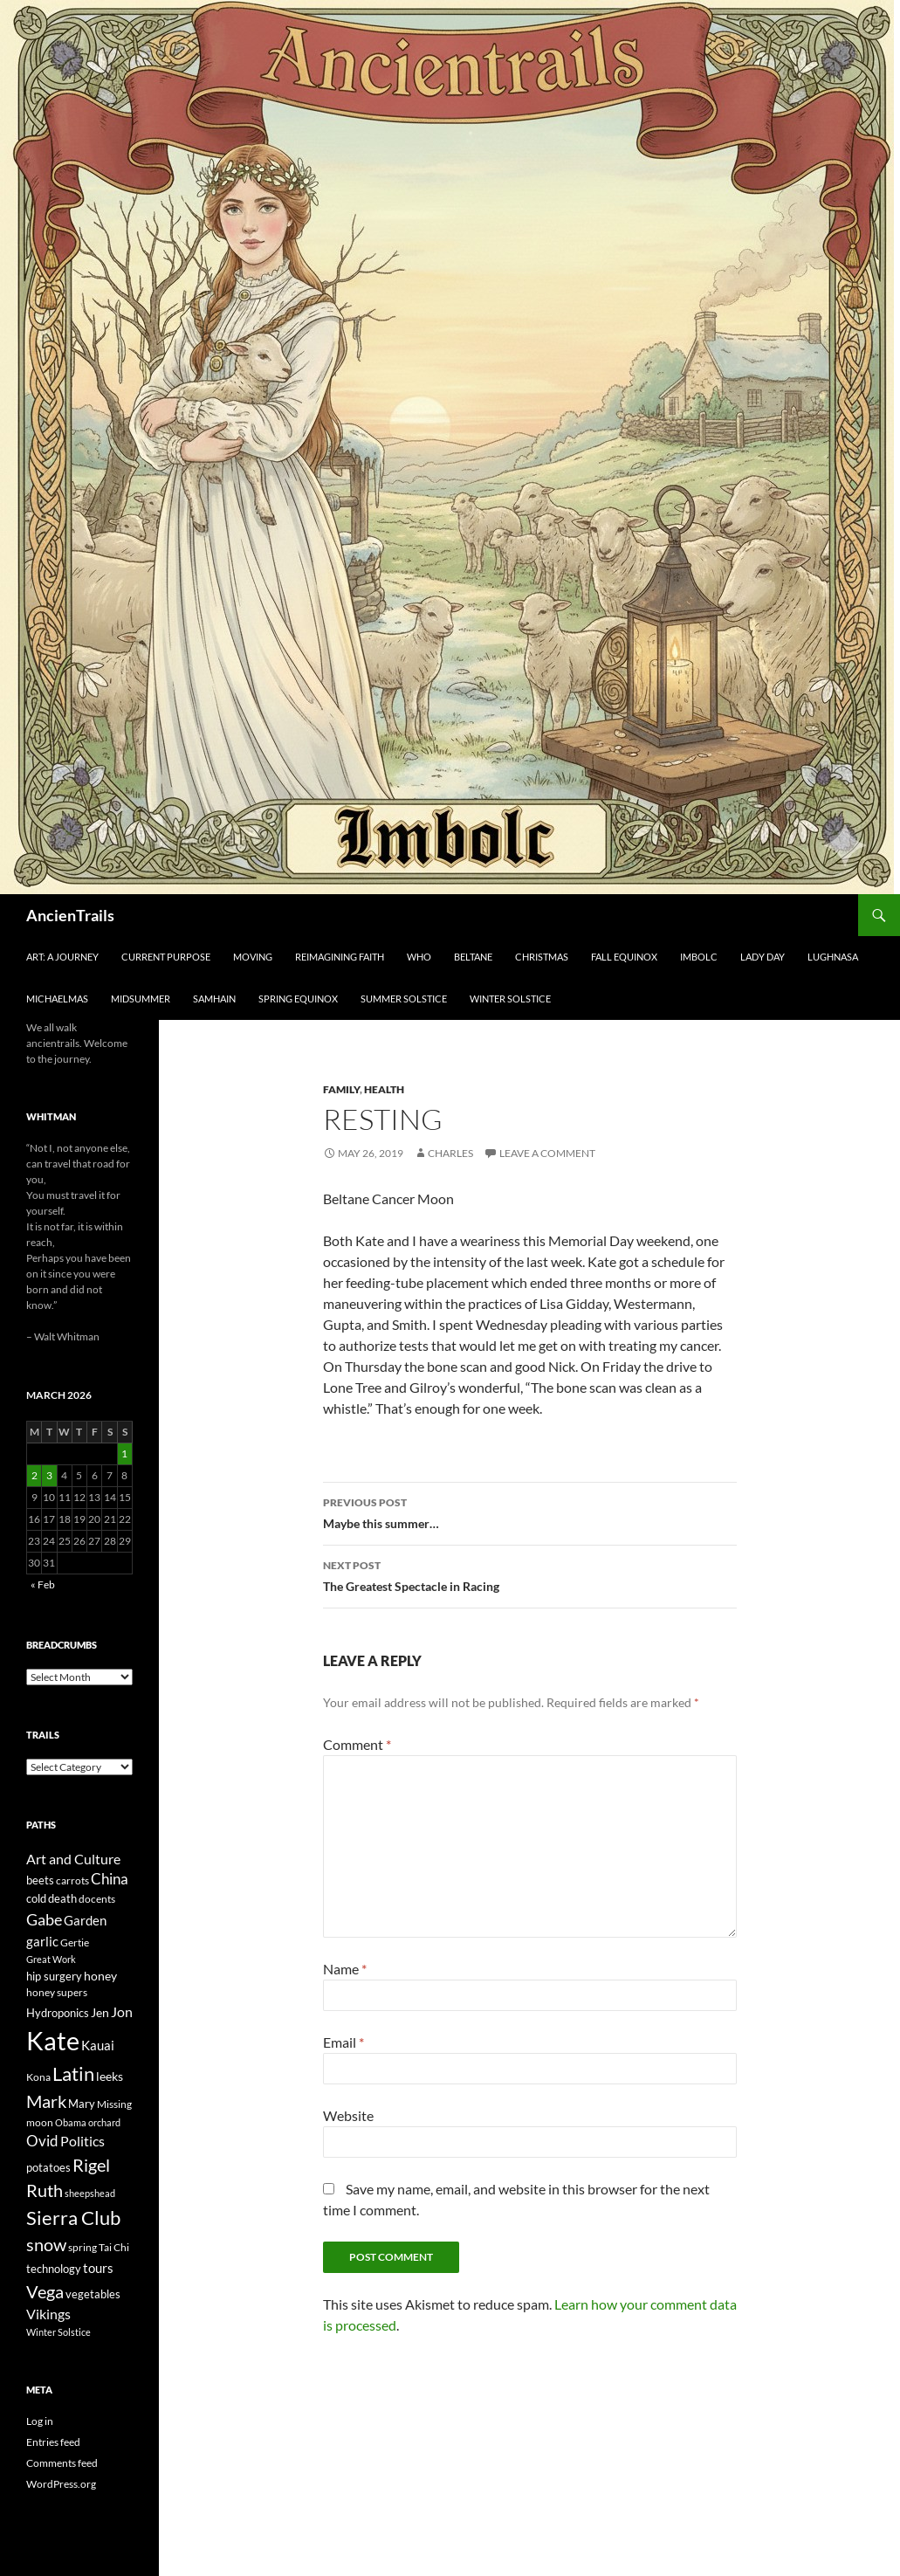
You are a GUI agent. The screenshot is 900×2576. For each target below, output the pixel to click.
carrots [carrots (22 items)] (72, 1880)
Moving (252, 956)
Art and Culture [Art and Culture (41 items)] (73, 1858)
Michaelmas (57, 998)
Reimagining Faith (339, 956)
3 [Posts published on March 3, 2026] (49, 1475)
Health (384, 1089)
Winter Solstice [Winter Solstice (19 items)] (58, 2332)
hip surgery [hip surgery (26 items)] (54, 1976)
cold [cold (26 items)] (36, 1898)
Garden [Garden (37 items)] (85, 1920)
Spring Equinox (298, 998)
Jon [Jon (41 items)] (122, 2011)
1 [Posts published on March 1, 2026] (124, 1453)
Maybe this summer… (530, 1511)
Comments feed (62, 2462)
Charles (450, 1153)
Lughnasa (832, 956)
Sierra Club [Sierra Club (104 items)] (73, 2217)
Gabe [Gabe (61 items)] (44, 1919)
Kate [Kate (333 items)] (52, 2040)
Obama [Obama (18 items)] (70, 2122)
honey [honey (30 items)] (100, 1975)
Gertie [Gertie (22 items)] (74, 1942)
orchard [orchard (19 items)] (104, 2122)
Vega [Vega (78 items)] (45, 2291)
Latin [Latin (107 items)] (73, 2073)
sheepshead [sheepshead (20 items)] (90, 2193)
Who (419, 956)
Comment (357, 1744)
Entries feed (53, 2442)
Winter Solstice (510, 998)
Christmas (541, 956)
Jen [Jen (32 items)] (100, 2012)
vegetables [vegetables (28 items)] (92, 2294)
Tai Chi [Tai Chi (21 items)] (114, 2247)
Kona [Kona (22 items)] (38, 2077)
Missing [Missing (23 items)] (114, 2104)
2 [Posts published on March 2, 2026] (34, 1475)
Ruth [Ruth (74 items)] (44, 2190)
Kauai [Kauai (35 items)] (97, 2045)
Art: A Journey (62, 956)
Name (345, 1968)
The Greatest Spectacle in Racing (530, 1574)
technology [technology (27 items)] (53, 2269)
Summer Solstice (404, 998)
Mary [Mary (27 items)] (81, 2104)
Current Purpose (165, 956)
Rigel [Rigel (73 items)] (91, 2165)
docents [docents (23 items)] (97, 1898)
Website (348, 2115)
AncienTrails (70, 915)
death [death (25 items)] (62, 1898)
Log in (39, 2421)
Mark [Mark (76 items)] (46, 2100)
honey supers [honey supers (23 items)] (56, 1992)
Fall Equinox (624, 956)
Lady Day (762, 956)
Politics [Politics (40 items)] (82, 2141)
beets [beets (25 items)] (40, 1880)
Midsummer (140, 998)
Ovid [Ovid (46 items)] (42, 2141)
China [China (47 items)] (109, 1879)
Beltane (473, 956)
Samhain (214, 998)
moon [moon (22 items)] (39, 2122)
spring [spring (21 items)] (82, 2247)
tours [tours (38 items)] (98, 2268)
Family (341, 1089)
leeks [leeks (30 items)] (109, 2076)
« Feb (43, 1584)
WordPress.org (61, 2483)
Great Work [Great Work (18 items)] (51, 1959)
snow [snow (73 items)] (46, 2245)
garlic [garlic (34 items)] (42, 1941)
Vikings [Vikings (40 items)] (48, 2314)
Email (343, 2042)
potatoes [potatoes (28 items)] (48, 2167)
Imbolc (699, 956)
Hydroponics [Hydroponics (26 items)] (57, 2013)
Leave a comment (547, 1153)
